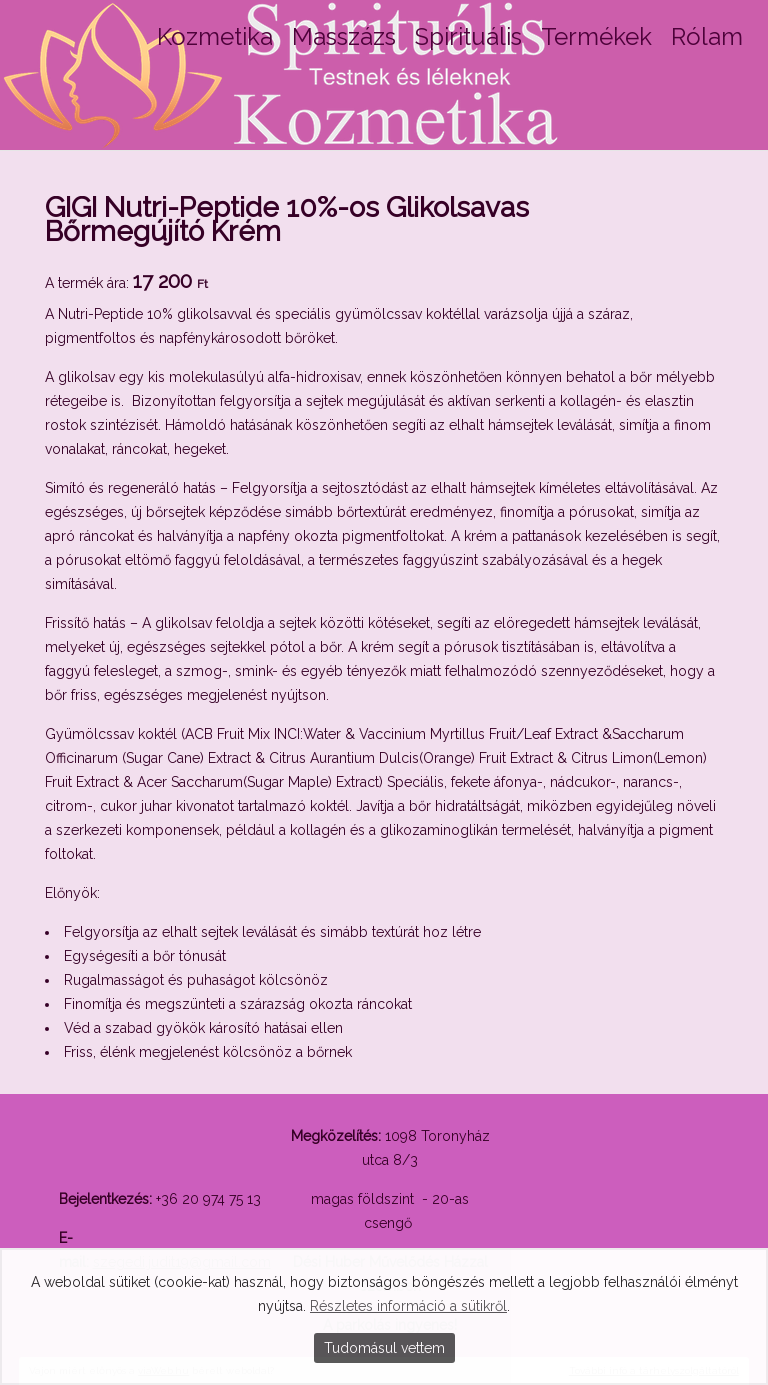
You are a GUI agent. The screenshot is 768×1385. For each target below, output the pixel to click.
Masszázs (344, 36)
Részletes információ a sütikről (408, 1306)
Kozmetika (215, 36)
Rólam (707, 36)
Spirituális (468, 36)
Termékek (596, 36)
